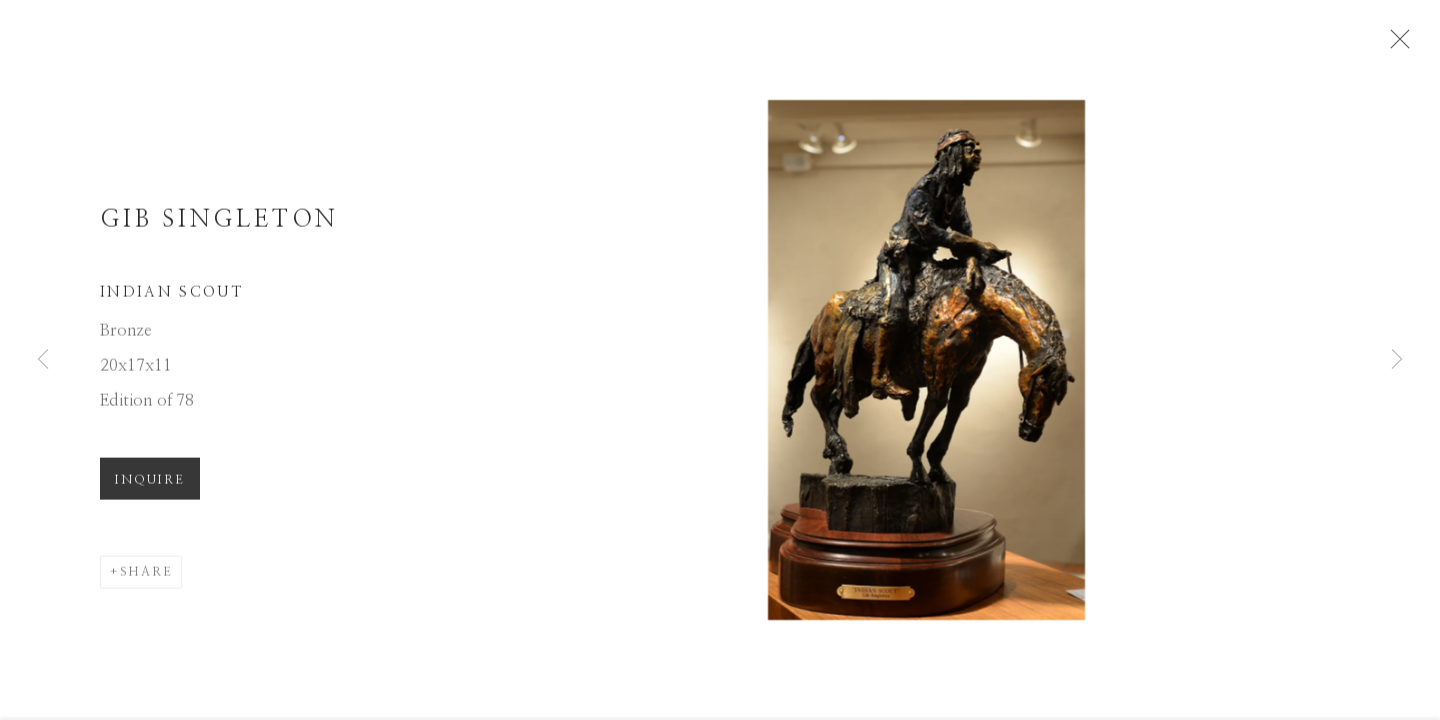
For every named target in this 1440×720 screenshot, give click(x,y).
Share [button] (146, 578)
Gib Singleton (219, 226)
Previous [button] (43, 360)
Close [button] (1400, 45)
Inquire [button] (150, 486)
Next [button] (1397, 360)
